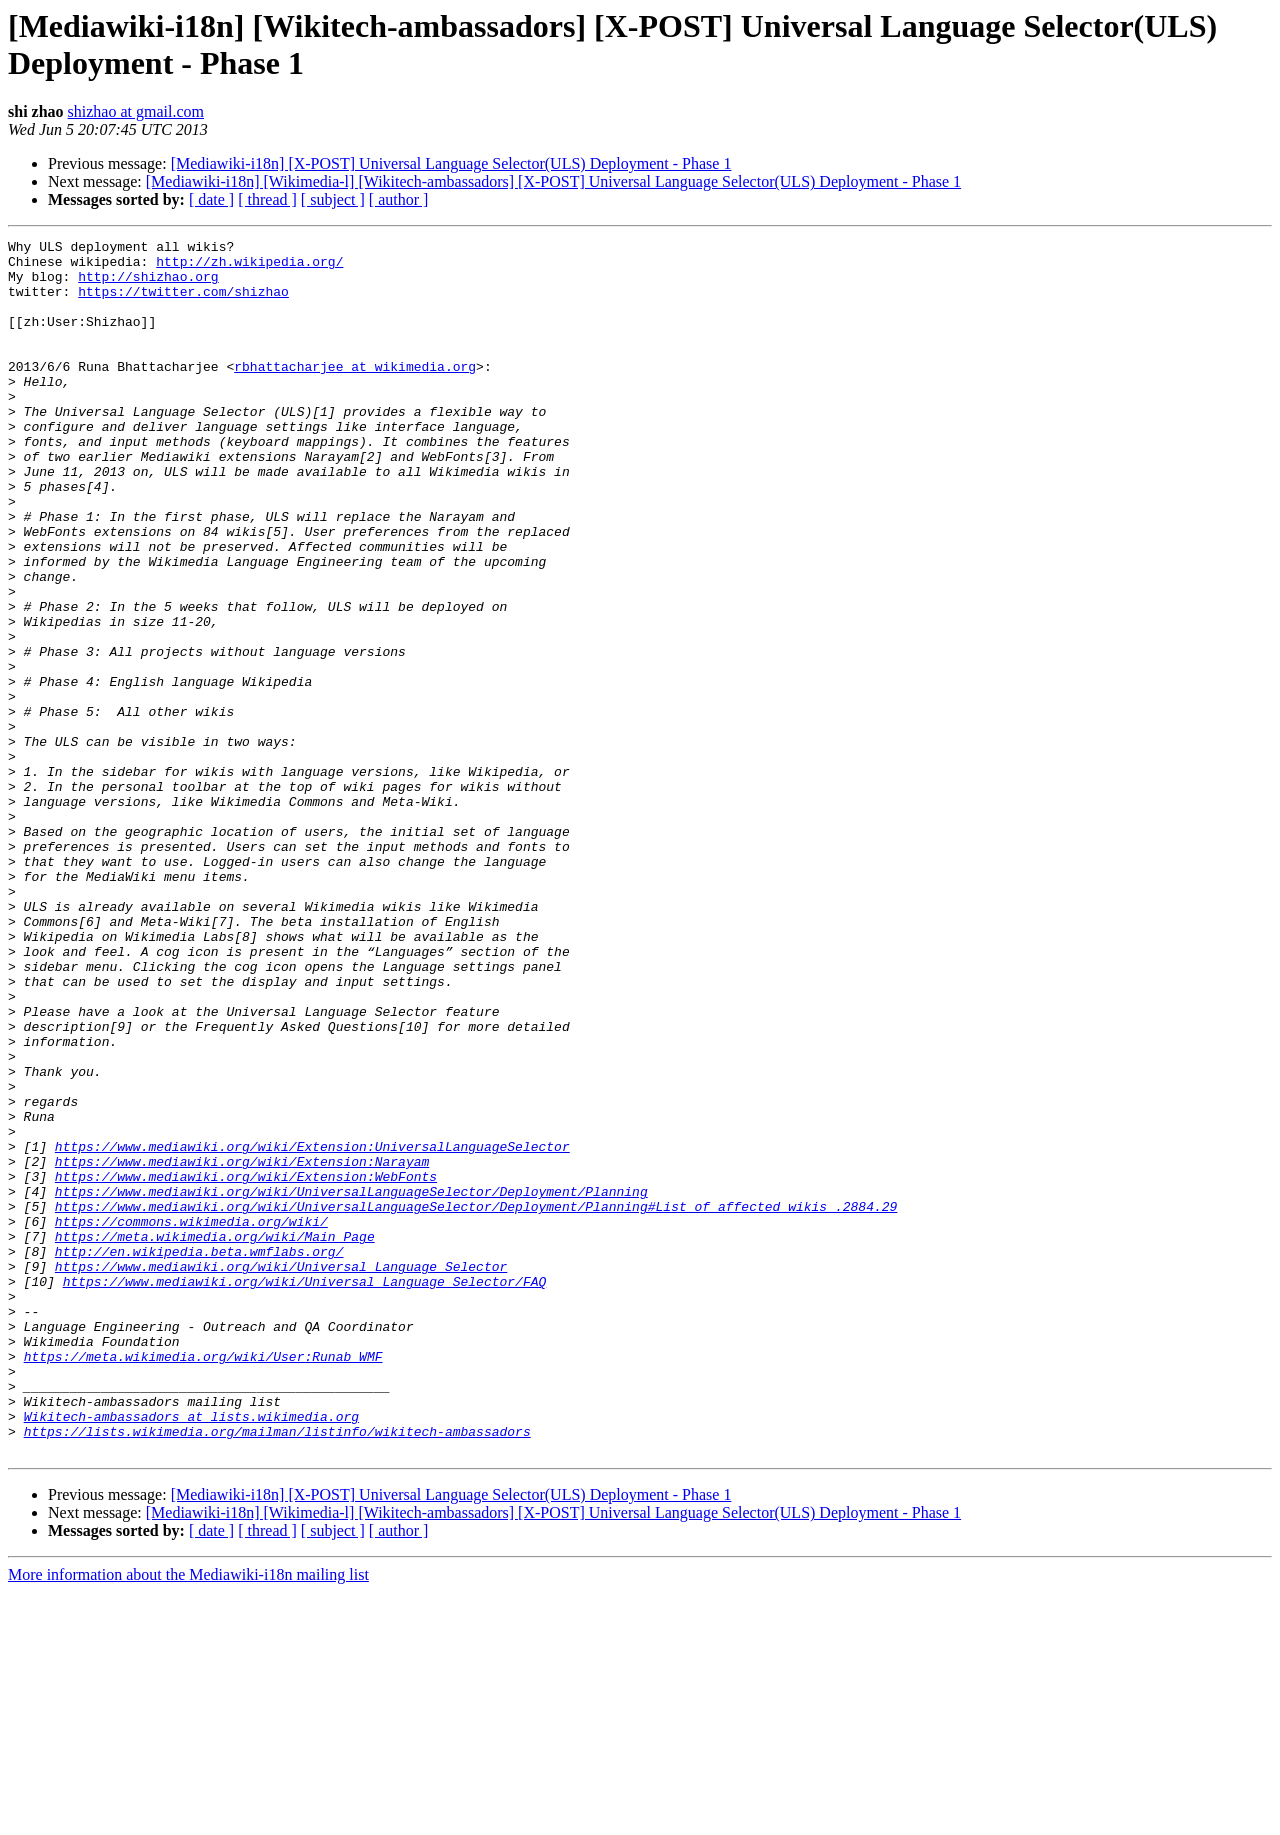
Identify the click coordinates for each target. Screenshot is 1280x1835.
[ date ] (211, 199)
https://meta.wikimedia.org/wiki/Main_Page (215, 1437)
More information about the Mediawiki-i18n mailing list (188, 1817)
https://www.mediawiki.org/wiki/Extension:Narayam (242, 1347)
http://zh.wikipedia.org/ (249, 267)
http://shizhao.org (148, 285)
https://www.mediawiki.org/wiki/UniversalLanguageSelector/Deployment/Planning (351, 1383)
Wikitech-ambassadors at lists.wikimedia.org (191, 1653)
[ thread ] (267, 199)
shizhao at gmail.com (136, 111)
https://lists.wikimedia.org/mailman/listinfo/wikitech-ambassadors (277, 1671)
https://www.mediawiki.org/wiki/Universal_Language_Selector (281, 1473)
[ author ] (399, 199)
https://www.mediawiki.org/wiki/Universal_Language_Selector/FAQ (305, 1491)
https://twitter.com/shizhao (183, 303)
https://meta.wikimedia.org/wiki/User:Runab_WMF (203, 1581)
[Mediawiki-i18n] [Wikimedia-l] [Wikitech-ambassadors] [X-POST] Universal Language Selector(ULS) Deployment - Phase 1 (553, 181)
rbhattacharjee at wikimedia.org (355, 393)
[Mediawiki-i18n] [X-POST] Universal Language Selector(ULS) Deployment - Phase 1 (451, 163)
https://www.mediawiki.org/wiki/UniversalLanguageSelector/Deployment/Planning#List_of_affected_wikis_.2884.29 (476, 1401)
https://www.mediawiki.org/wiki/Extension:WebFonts (246, 1365)
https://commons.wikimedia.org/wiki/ (191, 1419)
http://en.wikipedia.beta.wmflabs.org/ (199, 1455)
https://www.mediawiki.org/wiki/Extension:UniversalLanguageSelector (312, 1329)
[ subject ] (333, 199)
